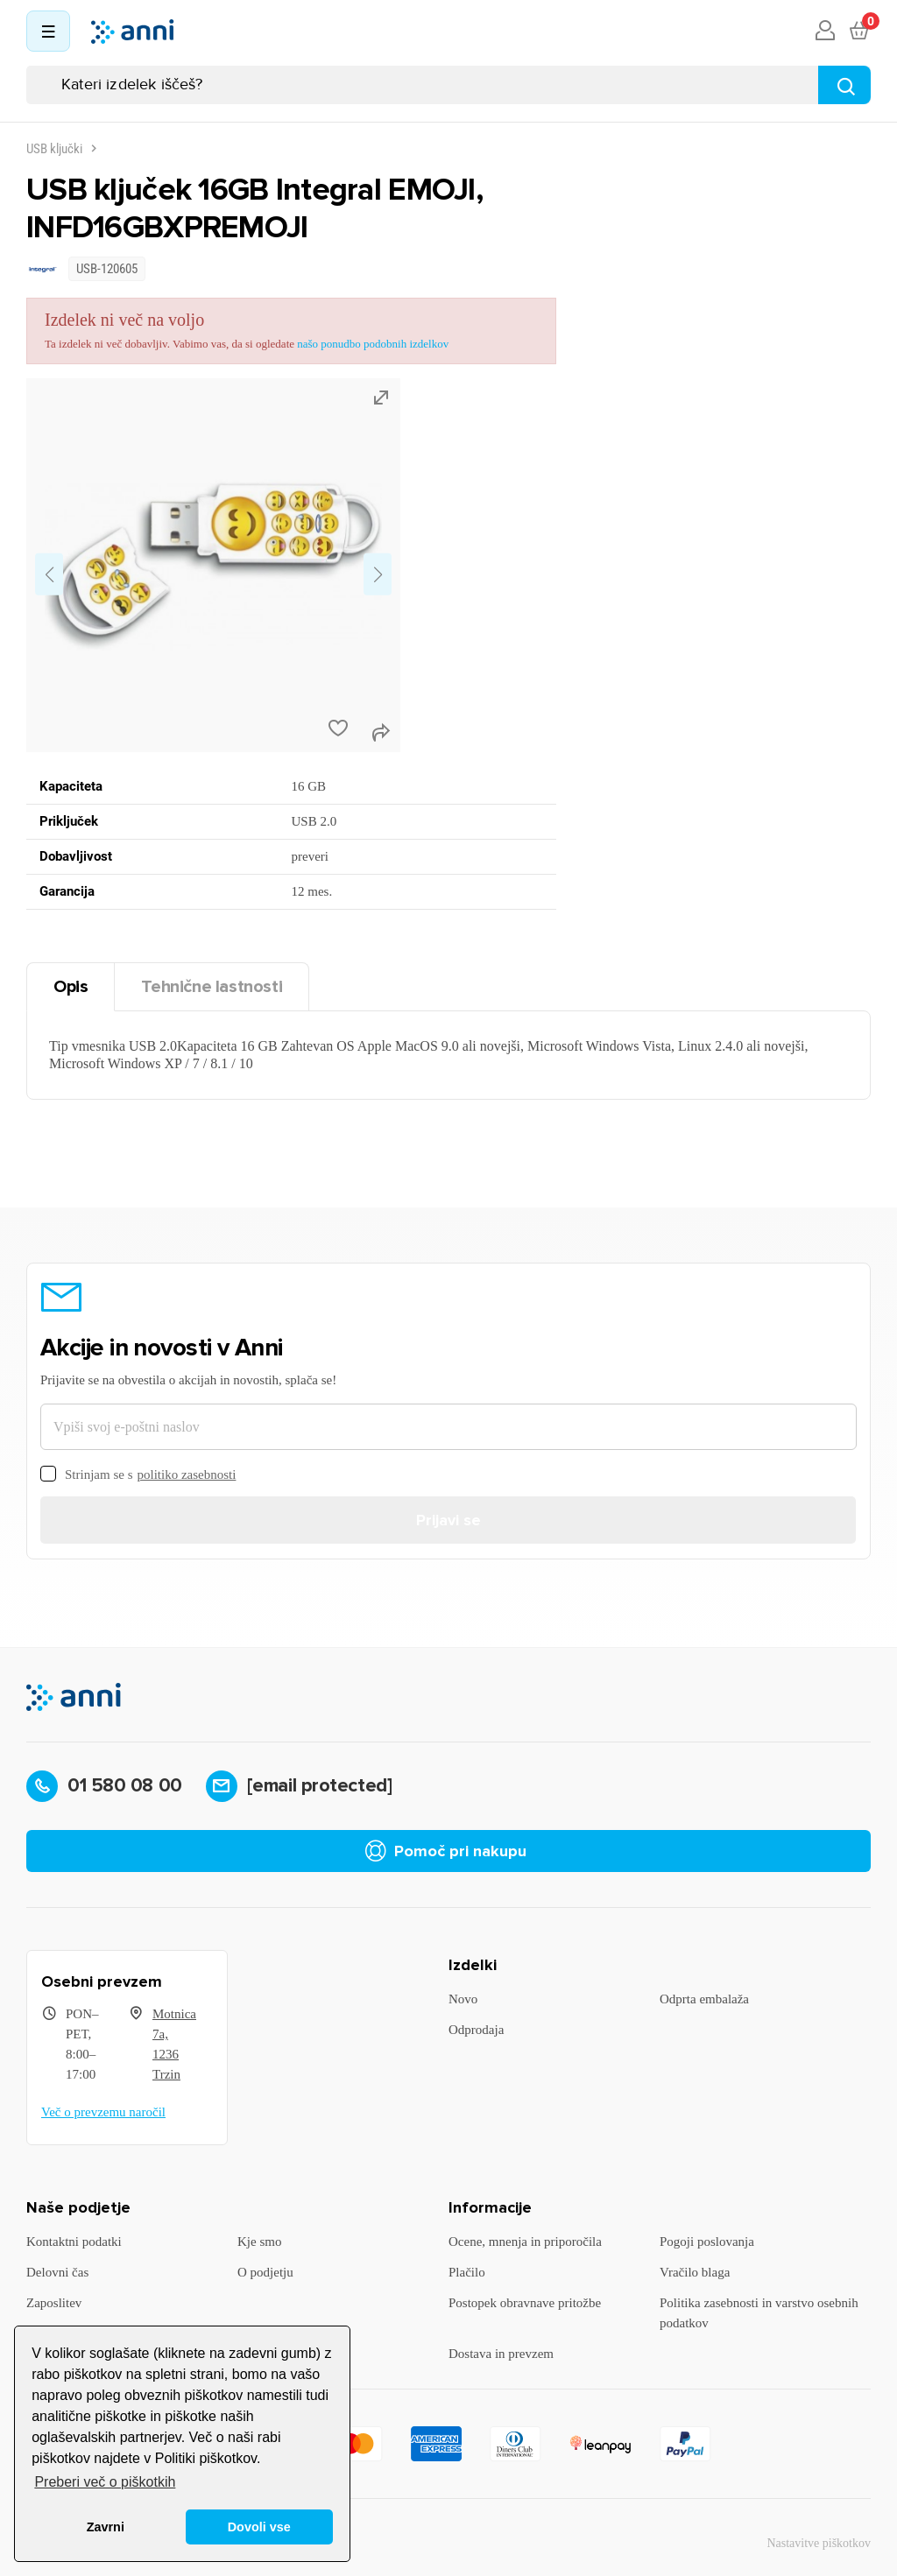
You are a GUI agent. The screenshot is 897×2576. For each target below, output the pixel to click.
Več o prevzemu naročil (103, 2112)
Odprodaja (476, 2030)
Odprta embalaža (704, 1999)
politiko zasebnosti (187, 1474)
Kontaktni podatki (74, 2242)
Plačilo (466, 2272)
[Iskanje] (448, 85)
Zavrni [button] (105, 2527)
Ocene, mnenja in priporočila (525, 2242)
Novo (462, 1999)
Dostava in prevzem (501, 2354)
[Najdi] (844, 85)
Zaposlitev (53, 2303)
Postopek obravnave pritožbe (524, 2303)
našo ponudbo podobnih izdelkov (372, 343)
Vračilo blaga (695, 2272)
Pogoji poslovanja (707, 2242)
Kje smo (259, 2242)
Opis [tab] (70, 986)
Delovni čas (57, 2272)
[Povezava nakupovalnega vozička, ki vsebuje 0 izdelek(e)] (858, 31)
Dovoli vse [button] (259, 2527)
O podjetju (265, 2272)
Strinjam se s (138, 1475)
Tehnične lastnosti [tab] (211, 986)
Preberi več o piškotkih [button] (104, 2481)
